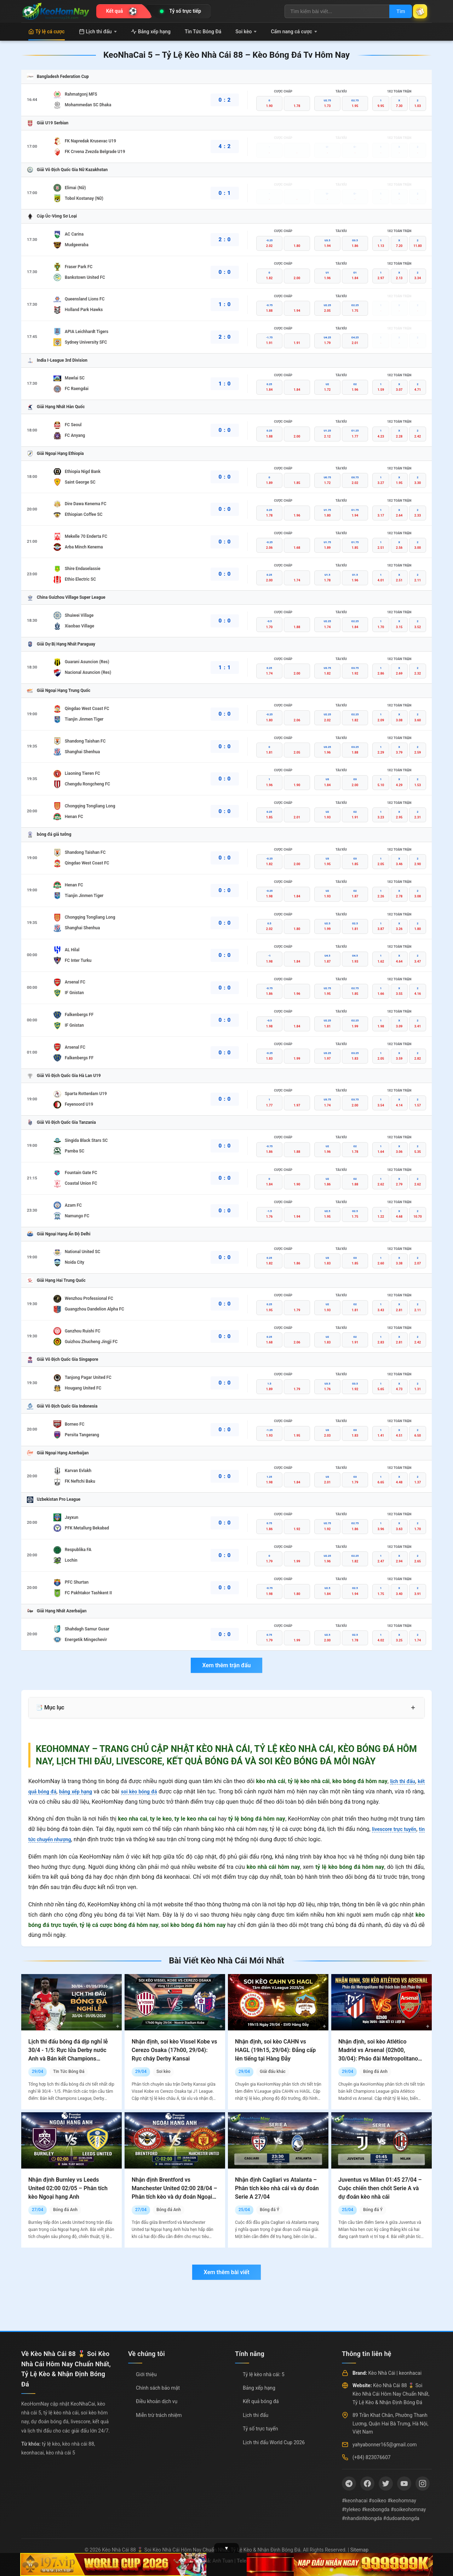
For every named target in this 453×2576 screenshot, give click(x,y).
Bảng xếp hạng (151, 31)
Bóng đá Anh (375, 2071)
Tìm (393, 11)
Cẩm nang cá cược (294, 31)
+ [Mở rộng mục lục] (413, 1708)
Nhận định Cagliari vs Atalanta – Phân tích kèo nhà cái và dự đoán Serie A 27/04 (277, 2188)
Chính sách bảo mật (158, 2388)
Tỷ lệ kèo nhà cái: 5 (264, 2374)
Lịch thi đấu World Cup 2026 (274, 2442)
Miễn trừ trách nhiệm (159, 2415)
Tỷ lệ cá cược (46, 31)
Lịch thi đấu (98, 31)
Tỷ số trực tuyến (260, 2428)
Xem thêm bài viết (226, 2272)
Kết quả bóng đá (261, 2401)
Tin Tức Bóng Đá (203, 31)
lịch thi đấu (400, 1781)
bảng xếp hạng (82, 1791)
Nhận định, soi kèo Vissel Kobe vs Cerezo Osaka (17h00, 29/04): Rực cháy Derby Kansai (174, 2050)
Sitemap (359, 2550)
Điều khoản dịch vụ (156, 2401)
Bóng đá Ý (269, 2209)
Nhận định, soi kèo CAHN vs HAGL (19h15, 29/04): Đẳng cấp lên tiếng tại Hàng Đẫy (275, 2050)
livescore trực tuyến (398, 1829)
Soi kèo (246, 31)
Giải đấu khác (273, 2071)
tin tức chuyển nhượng (56, 1839)
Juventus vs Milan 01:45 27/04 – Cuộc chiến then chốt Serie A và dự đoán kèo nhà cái (380, 2188)
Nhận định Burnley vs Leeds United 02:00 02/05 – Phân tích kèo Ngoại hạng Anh (68, 2188)
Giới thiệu (146, 2374)
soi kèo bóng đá (150, 1791)
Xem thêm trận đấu (226, 1665)
